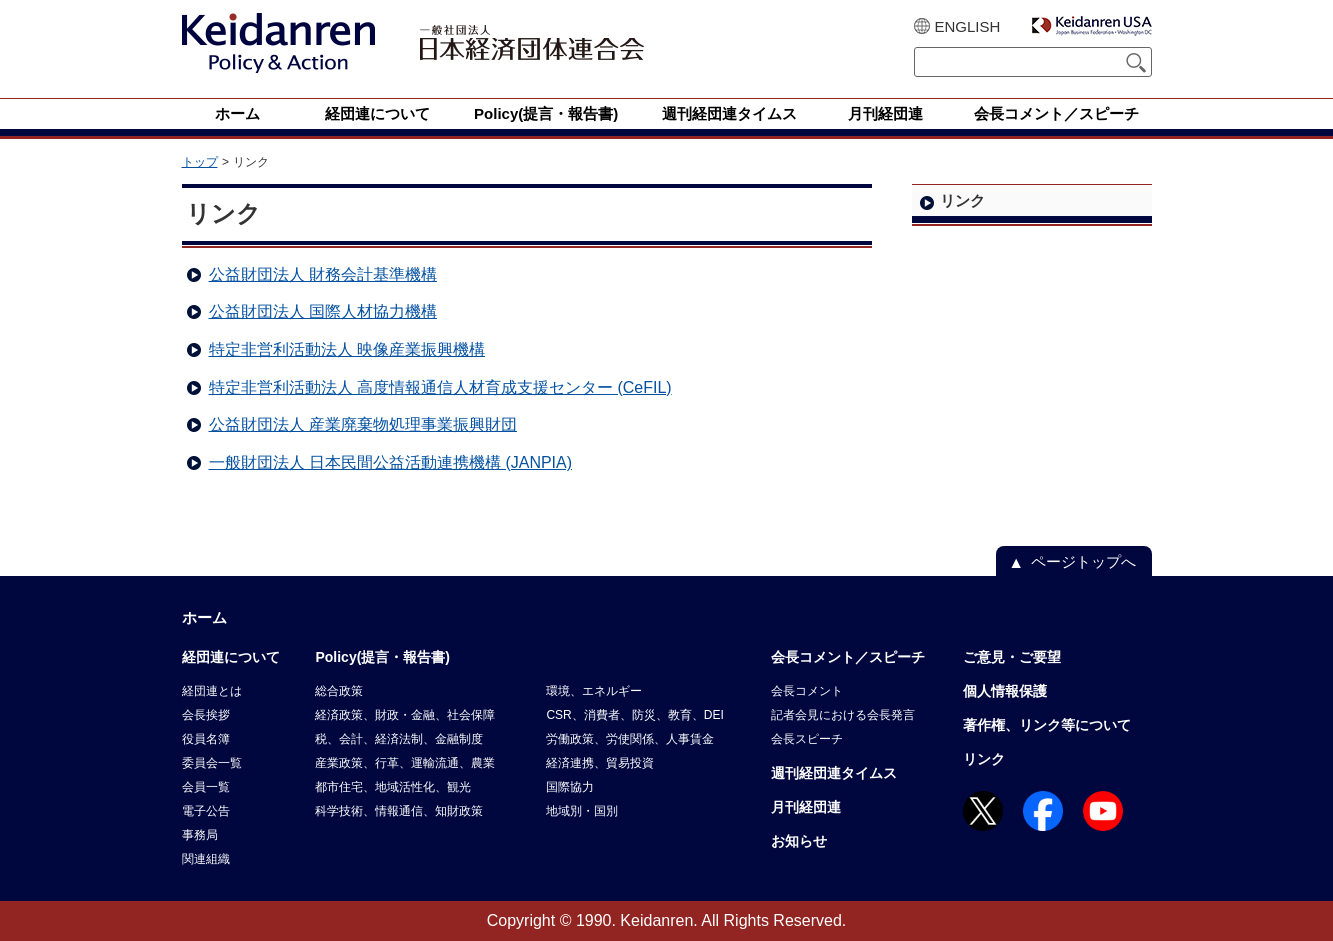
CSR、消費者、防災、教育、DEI (634, 715)
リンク (984, 759)
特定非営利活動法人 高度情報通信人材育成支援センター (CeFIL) (440, 387)
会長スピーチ (807, 739)
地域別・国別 (582, 811)
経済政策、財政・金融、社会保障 (405, 715)
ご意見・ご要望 (1012, 657)
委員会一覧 (212, 763)
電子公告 (206, 811)
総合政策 (339, 691)
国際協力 (570, 787)
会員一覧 (206, 787)
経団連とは (212, 691)
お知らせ (799, 841)
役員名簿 (206, 739)
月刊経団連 (806, 807)
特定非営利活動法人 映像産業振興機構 (347, 349)
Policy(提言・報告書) (382, 657)
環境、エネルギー (594, 691)
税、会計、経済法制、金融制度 (399, 739)
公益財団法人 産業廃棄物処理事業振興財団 (363, 424)
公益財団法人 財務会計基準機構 (323, 274)
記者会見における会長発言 (843, 715)
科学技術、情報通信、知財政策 (399, 811)
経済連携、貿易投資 (600, 763)
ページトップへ (1083, 561)
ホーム (204, 617)
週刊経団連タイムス (834, 773)
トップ (200, 162)
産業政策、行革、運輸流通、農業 (405, 763)
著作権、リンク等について (1047, 725)
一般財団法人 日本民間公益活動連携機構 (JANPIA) (391, 462)
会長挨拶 (206, 715)
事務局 (200, 835)
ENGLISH (968, 26)
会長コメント (807, 691)
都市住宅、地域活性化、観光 (393, 787)
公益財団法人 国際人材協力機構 (323, 311)
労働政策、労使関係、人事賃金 (630, 739)
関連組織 (206, 859)
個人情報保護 (1005, 691)
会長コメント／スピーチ (848, 657)
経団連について (231, 657)
